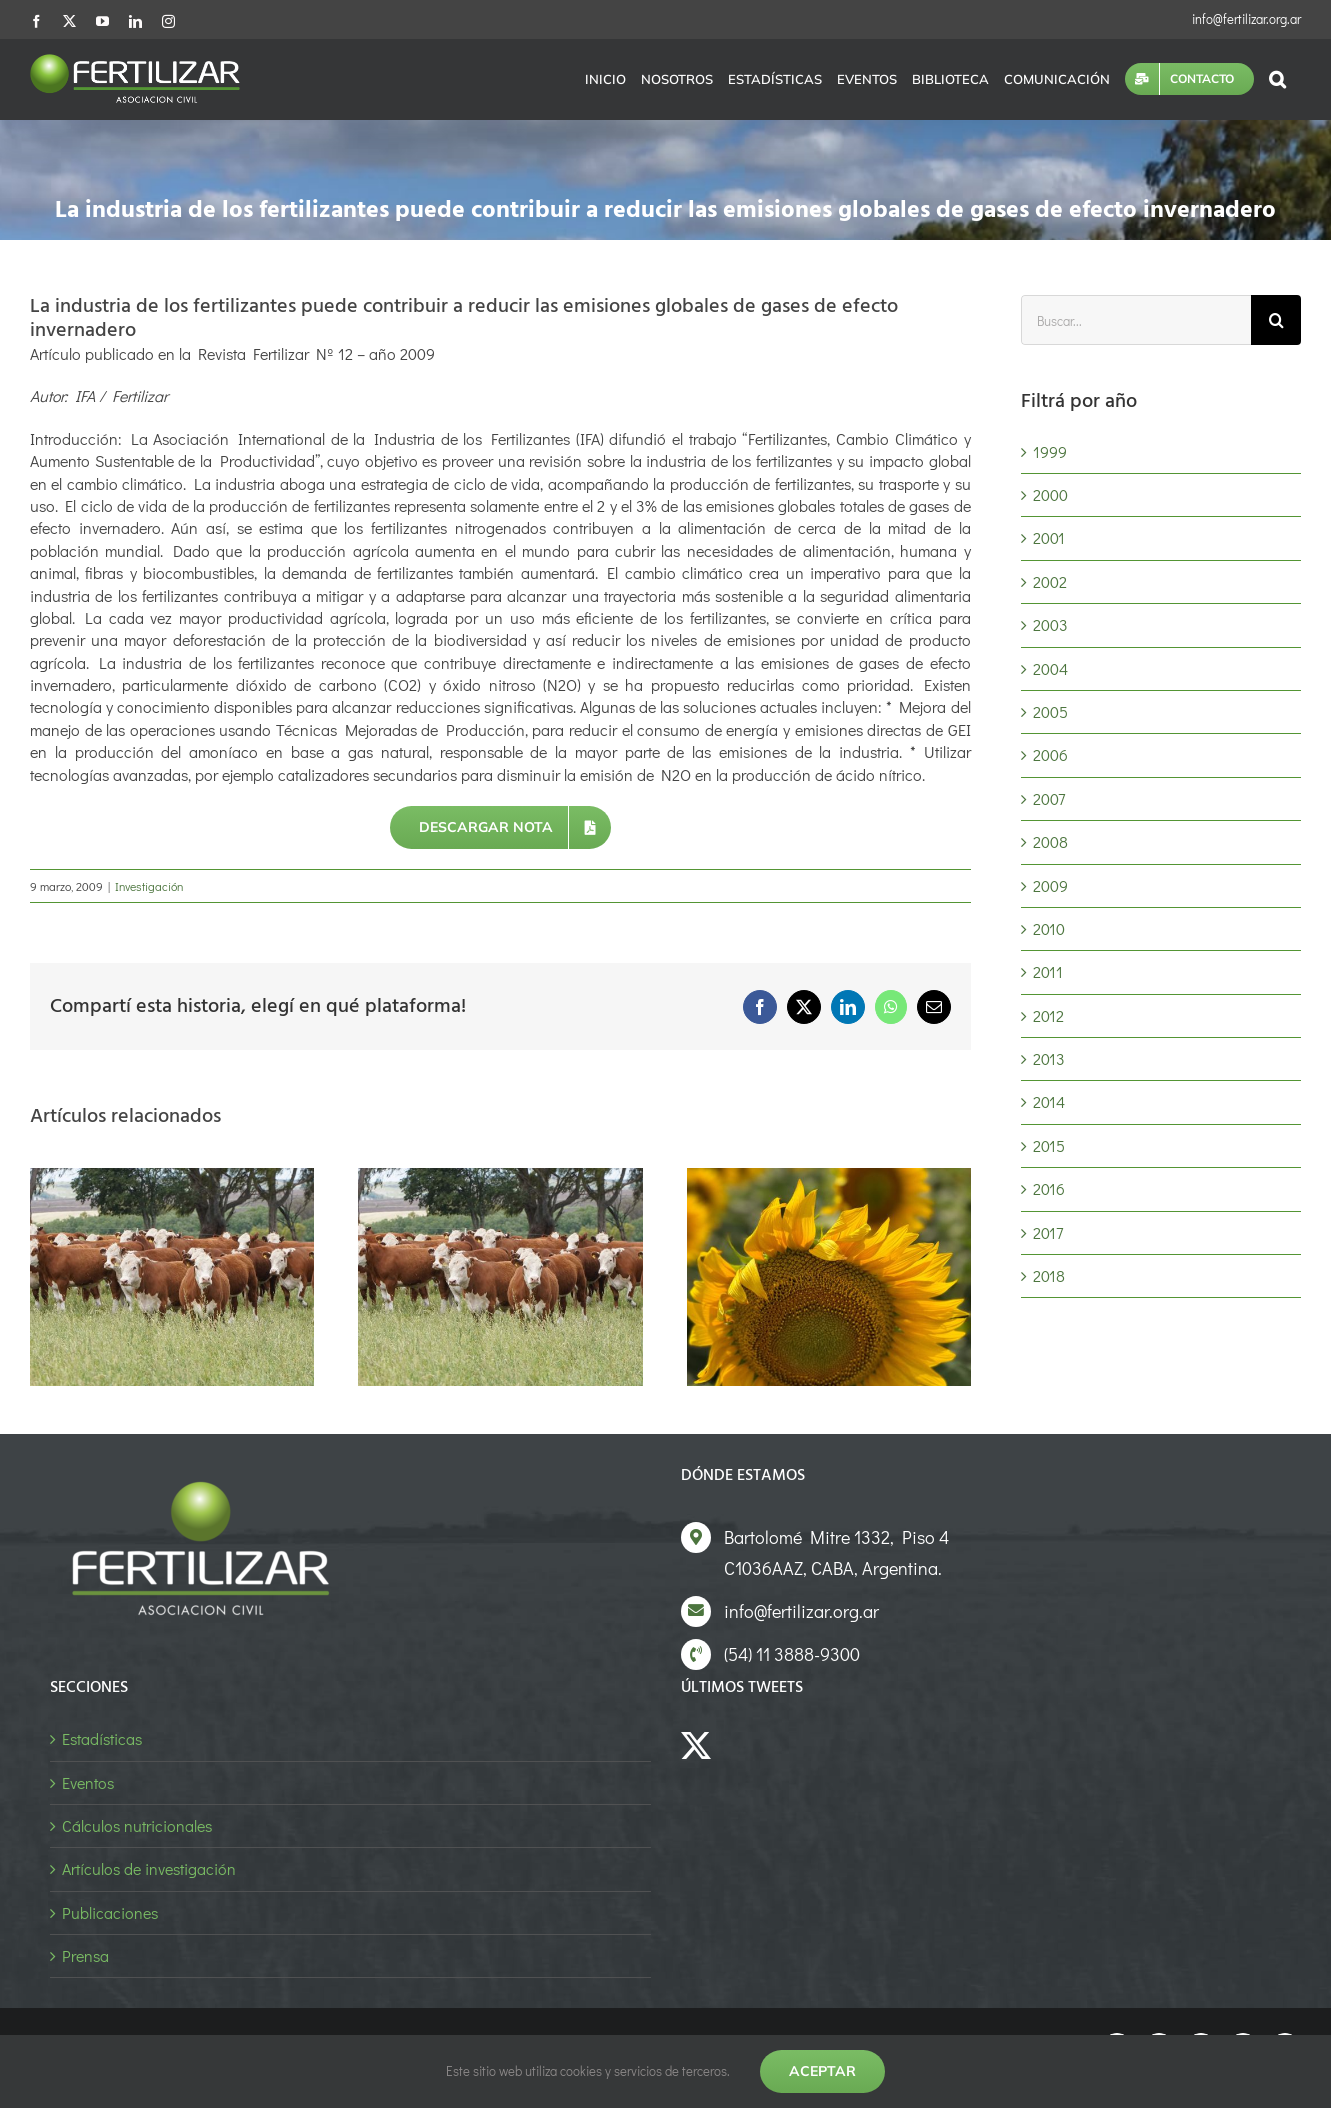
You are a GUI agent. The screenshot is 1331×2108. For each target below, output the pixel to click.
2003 (1050, 624)
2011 (1048, 971)
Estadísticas (102, 1738)
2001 (1049, 537)
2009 (1050, 885)
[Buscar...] (1136, 320)
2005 (1050, 711)
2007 (1049, 798)
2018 (1049, 1275)
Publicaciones (110, 1912)
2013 (1049, 1058)
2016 (1049, 1188)
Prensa (85, 1955)
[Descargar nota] (501, 827)
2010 (1049, 928)
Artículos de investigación (149, 1868)
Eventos (88, 1782)
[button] (1277, 79)
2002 (1050, 581)
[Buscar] (1276, 320)
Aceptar (822, 2071)
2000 (1050, 494)
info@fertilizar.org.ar (1246, 18)
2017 (1048, 1232)
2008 (1050, 841)
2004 (1050, 668)
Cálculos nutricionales (137, 1825)
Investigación (149, 886)
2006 (1050, 754)
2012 (1048, 1015)
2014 (1049, 1101)
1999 (1050, 451)
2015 (1049, 1145)
